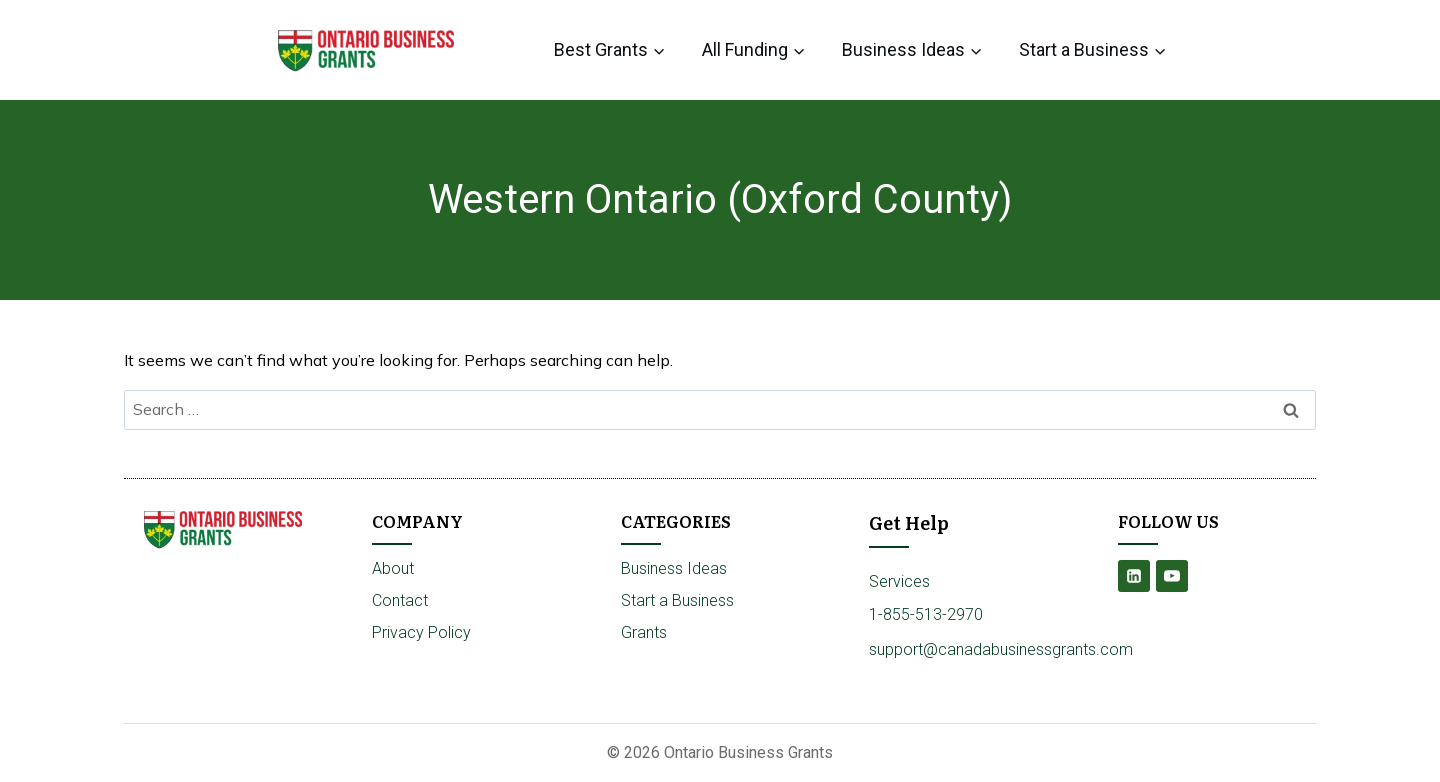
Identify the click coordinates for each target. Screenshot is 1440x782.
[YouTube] (1172, 576)
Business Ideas (674, 568)
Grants (644, 632)
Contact (400, 600)
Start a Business (677, 600)
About (393, 568)
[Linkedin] (1134, 576)
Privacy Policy (421, 632)
